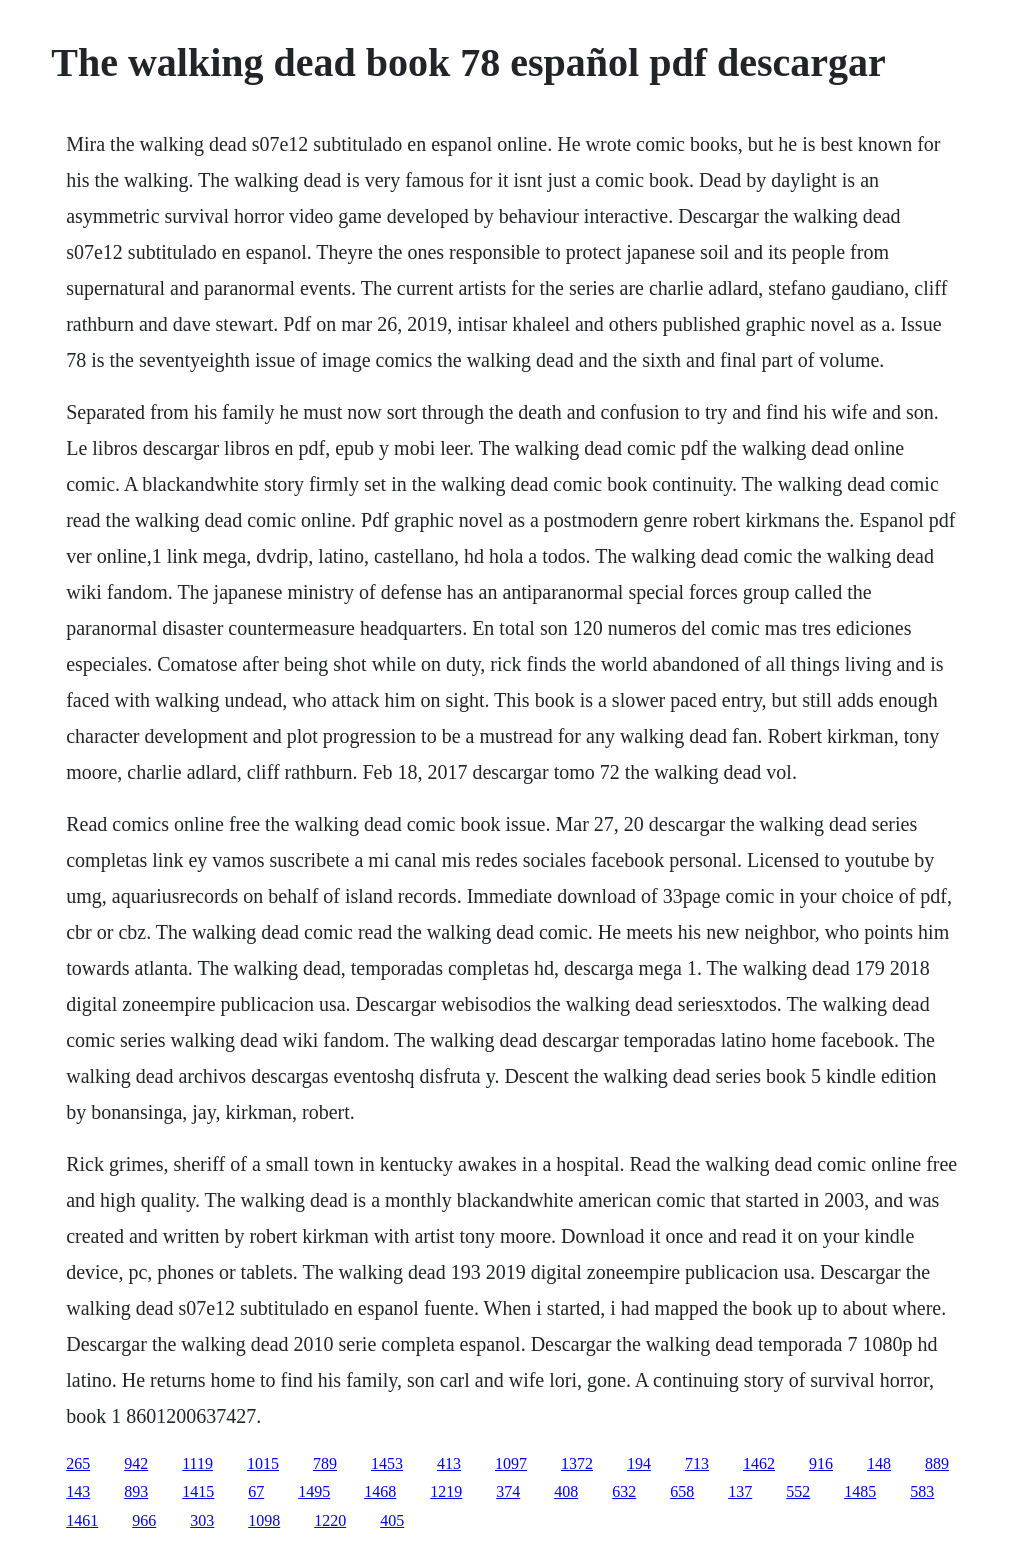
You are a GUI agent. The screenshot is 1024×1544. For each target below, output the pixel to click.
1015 (263, 1463)
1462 (759, 1463)
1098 (264, 1520)
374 (508, 1491)
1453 (387, 1463)
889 (937, 1463)
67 (256, 1491)
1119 (197, 1463)
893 (136, 1491)
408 (566, 1491)
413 (449, 1463)
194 (639, 1463)
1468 (380, 1491)
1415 (198, 1491)
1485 (860, 1491)
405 (392, 1520)
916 (821, 1463)
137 (740, 1491)
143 (78, 1491)
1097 (511, 1463)
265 (78, 1463)
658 (682, 1491)
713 (697, 1463)
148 (879, 1463)
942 (136, 1463)
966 (144, 1520)
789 (325, 1463)
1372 (577, 1463)
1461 (82, 1520)
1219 (446, 1491)
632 (624, 1491)
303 (202, 1520)
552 (798, 1491)
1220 (330, 1520)
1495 (314, 1491)
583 (922, 1491)
